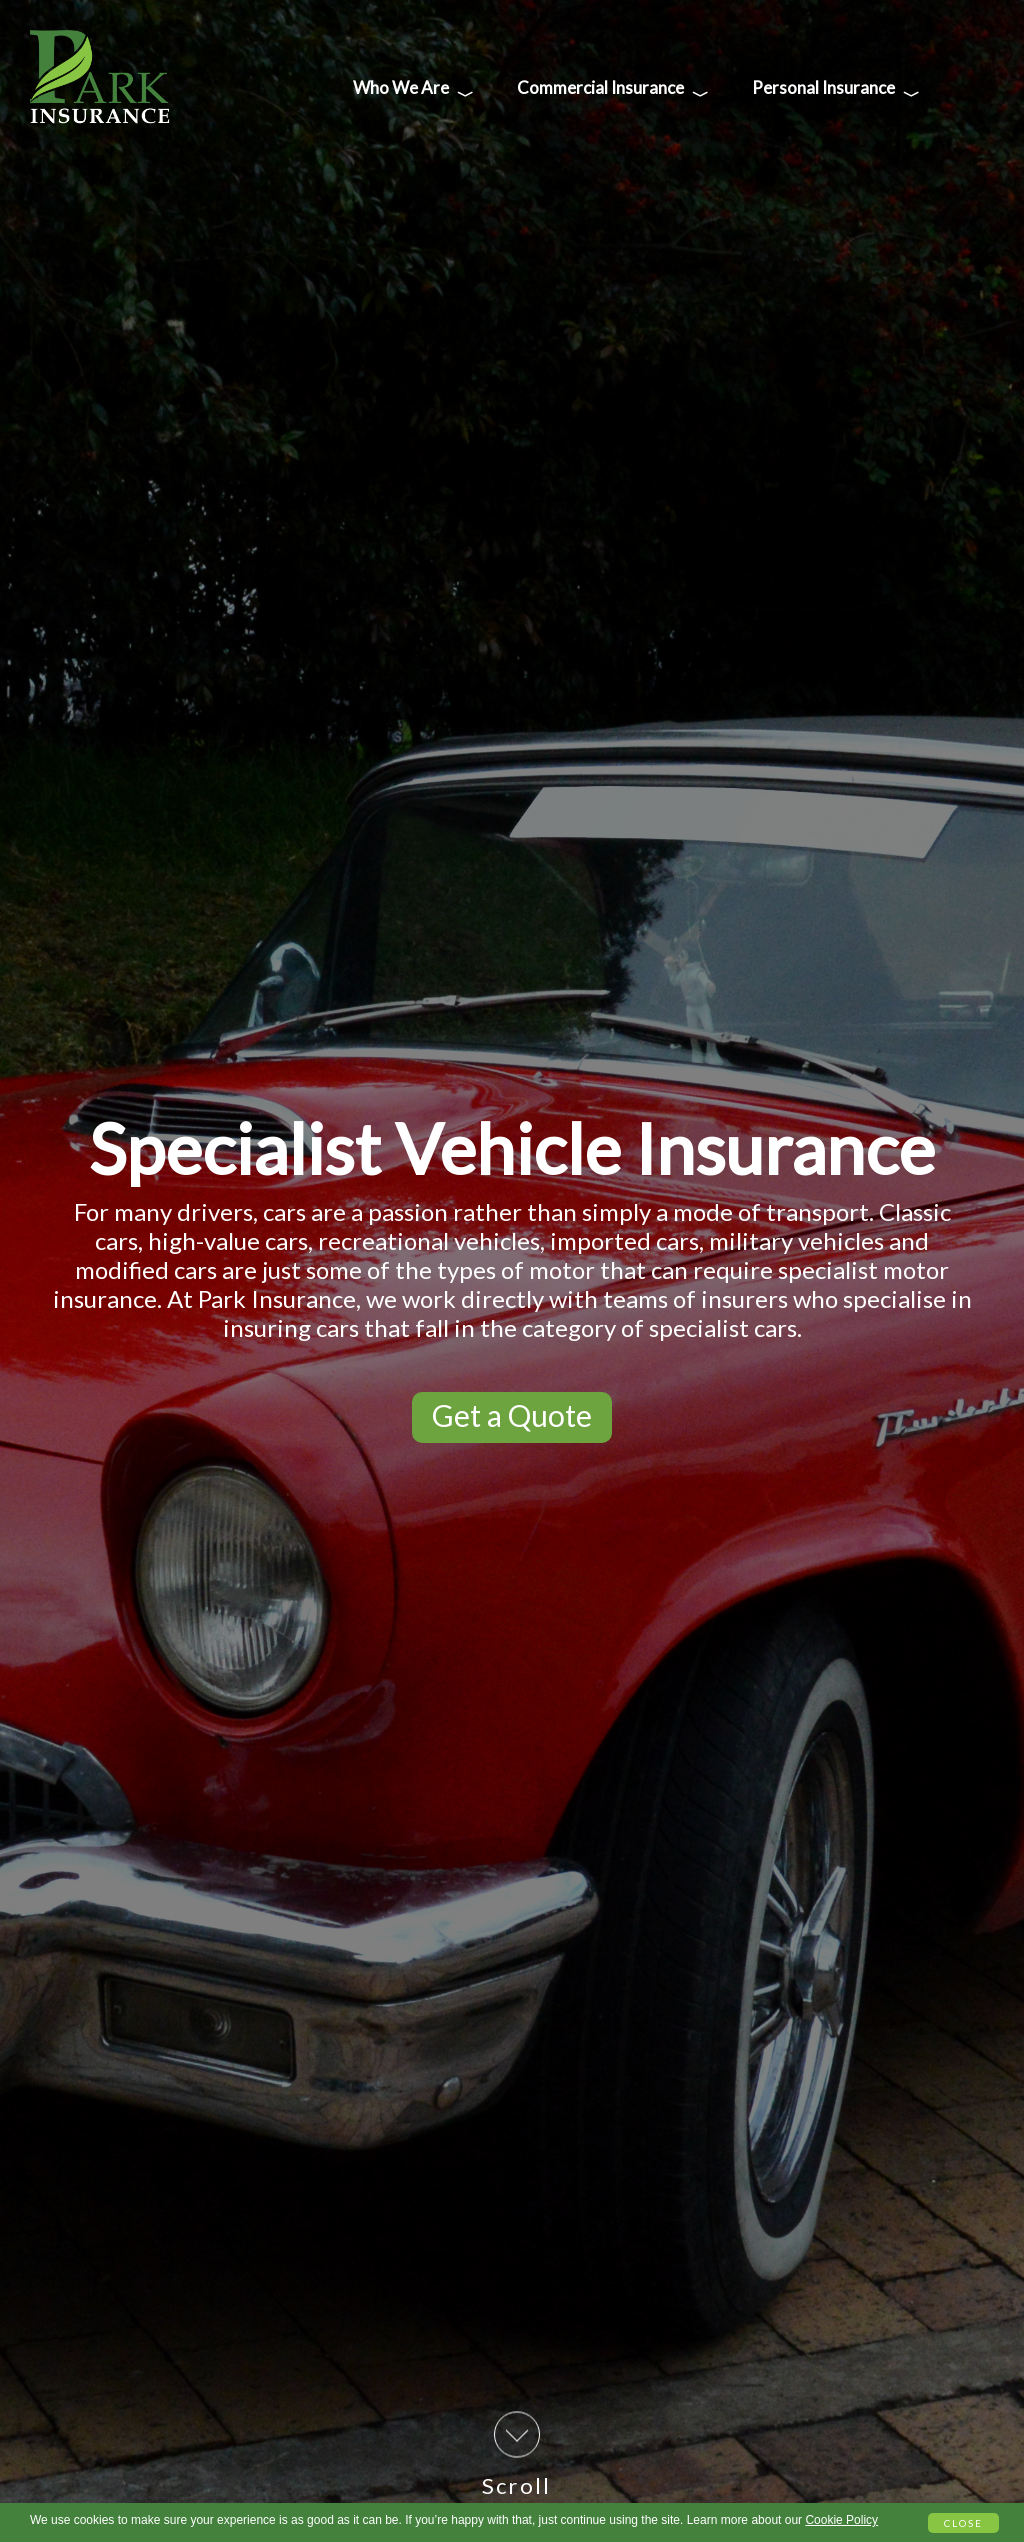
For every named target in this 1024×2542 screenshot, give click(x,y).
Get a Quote (512, 1415)
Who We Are (413, 91)
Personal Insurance (836, 91)
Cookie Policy (841, 2520)
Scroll (516, 2455)
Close (963, 2523)
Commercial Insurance (613, 91)
